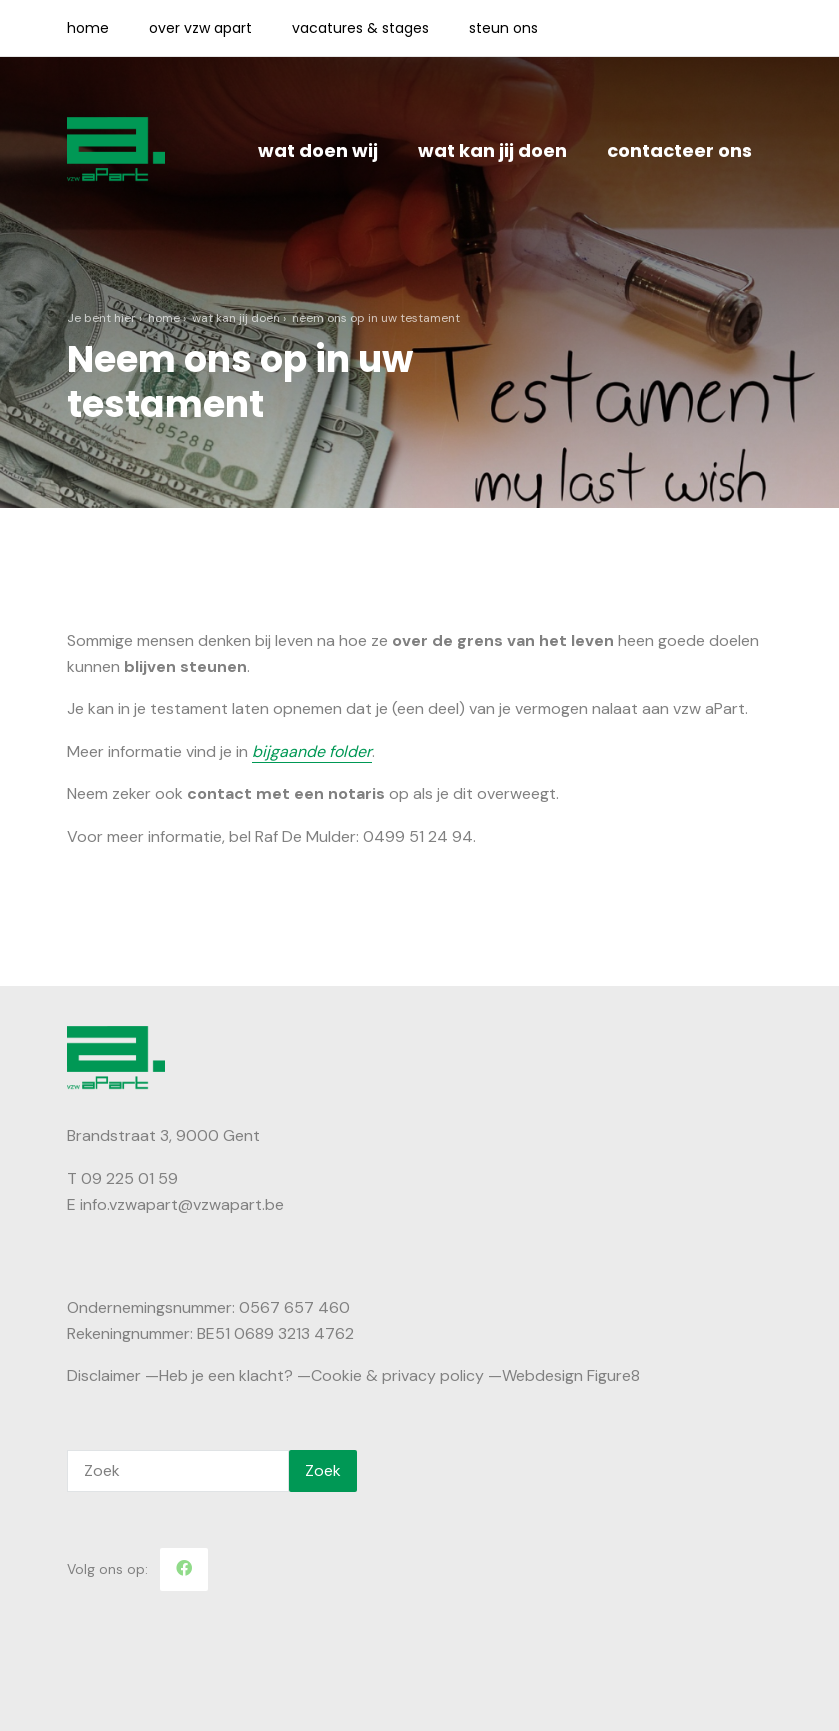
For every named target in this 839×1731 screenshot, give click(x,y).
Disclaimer (104, 1375)
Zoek (323, 1470)
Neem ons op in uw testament (376, 318)
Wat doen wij (318, 150)
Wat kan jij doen (492, 150)
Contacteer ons (679, 150)
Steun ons (503, 28)
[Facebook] (184, 1569)
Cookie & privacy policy (397, 1375)
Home (88, 28)
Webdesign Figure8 (571, 1375)
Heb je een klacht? (226, 1375)
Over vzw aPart (200, 28)
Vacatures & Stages (360, 28)
